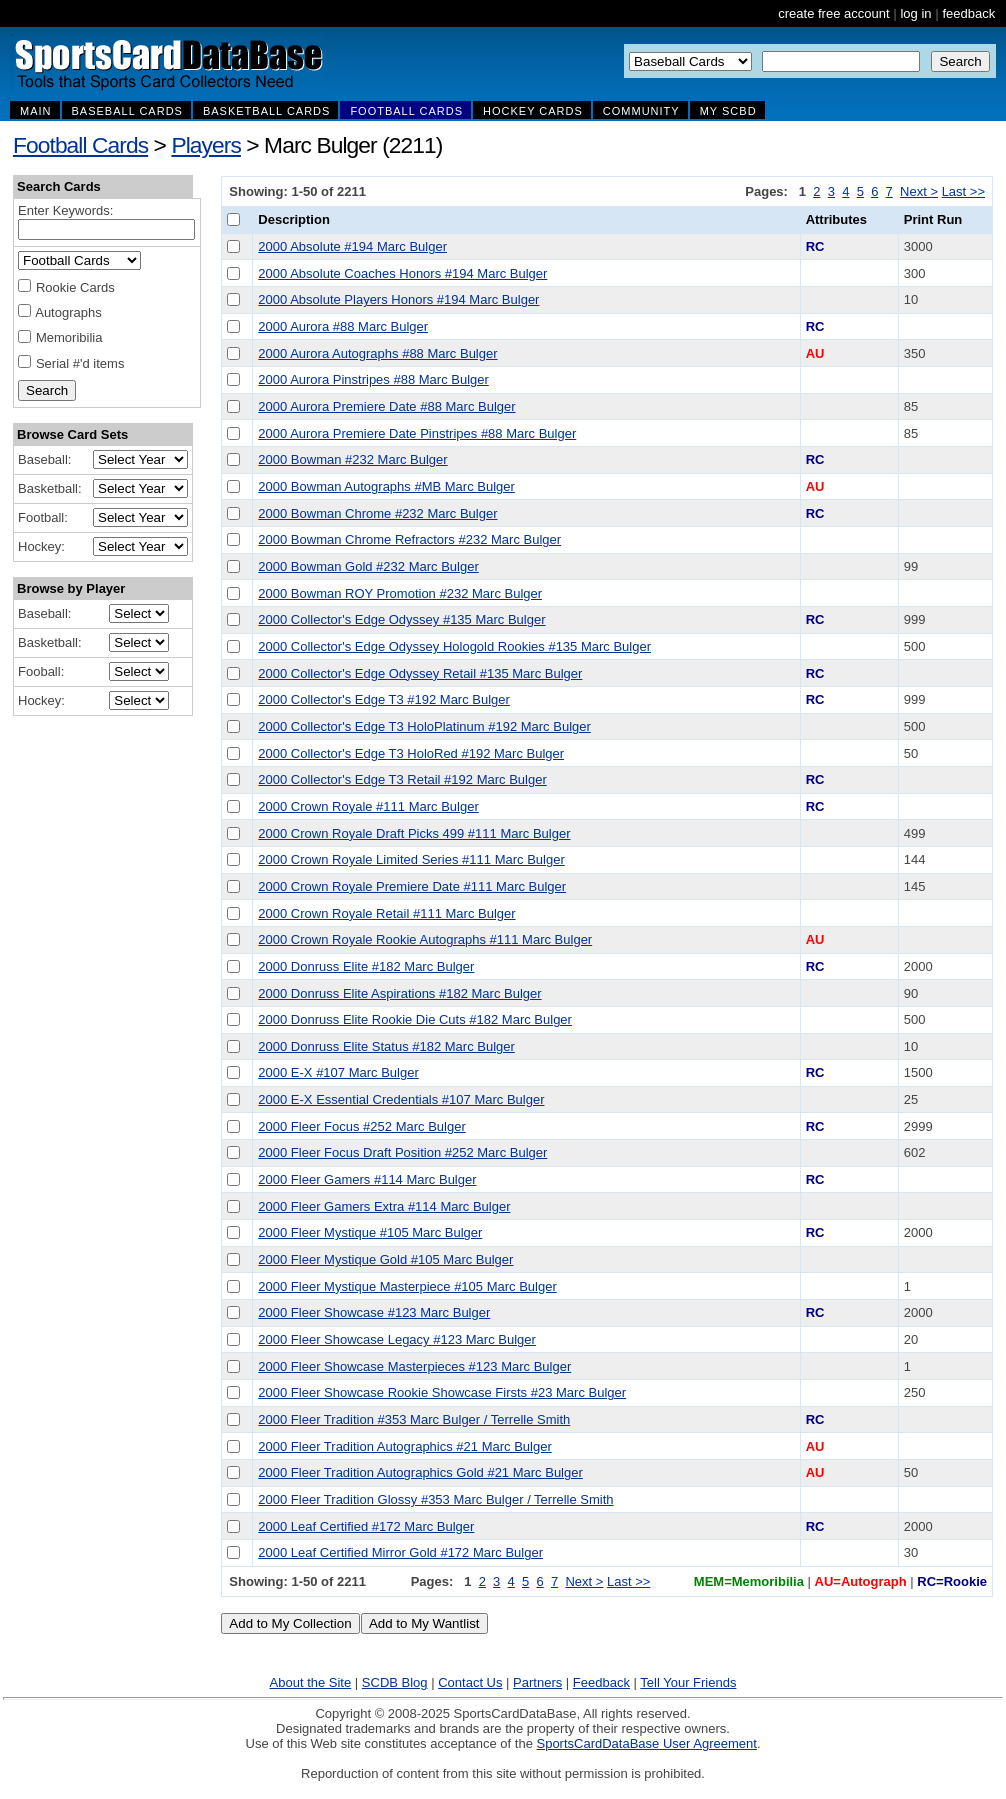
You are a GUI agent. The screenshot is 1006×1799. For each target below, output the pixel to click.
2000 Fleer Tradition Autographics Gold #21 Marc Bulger (420, 1472)
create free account (833, 13)
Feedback (601, 1682)
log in (915, 13)
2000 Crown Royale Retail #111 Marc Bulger (386, 913)
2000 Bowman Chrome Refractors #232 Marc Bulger (409, 539)
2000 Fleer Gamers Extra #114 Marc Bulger (384, 1206)
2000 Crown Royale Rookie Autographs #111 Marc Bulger (425, 939)
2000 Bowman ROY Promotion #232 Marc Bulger (400, 593)
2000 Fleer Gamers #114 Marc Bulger (367, 1179)
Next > (919, 191)
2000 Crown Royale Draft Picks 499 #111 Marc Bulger (414, 833)
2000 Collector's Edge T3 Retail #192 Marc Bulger (402, 779)
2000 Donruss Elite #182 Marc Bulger (366, 966)
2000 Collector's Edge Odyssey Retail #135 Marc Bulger (420, 673)
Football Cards (80, 145)
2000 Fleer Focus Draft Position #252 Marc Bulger (402, 1152)
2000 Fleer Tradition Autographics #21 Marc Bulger (404, 1446)
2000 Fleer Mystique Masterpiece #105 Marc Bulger (407, 1286)
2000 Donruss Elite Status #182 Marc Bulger (386, 1046)
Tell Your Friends (688, 1682)
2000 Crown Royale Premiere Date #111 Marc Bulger (412, 886)
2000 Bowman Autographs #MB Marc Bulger (386, 486)
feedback (968, 13)
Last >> (963, 191)
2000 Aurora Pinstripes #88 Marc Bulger (373, 379)
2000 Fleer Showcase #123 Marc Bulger (374, 1312)
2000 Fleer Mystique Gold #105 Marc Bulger (385, 1259)
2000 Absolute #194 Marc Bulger (352, 246)
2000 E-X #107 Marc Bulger (338, 1072)
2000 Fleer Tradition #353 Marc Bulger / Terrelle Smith (414, 1419)
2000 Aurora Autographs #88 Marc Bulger (377, 353)
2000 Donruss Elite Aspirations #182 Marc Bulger (399, 993)
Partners (537, 1682)
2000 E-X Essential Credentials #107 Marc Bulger (401, 1099)
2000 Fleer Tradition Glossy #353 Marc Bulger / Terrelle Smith (435, 1499)
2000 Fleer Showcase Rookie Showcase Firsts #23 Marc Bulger (442, 1392)
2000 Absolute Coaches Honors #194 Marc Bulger (402, 273)
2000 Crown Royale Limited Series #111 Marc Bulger (411, 859)
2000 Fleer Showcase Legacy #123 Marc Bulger (397, 1339)
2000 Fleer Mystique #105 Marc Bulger (370, 1232)
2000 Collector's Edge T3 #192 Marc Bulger (384, 699)
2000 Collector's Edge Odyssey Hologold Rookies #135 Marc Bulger (454, 646)
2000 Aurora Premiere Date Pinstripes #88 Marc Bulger (417, 433)
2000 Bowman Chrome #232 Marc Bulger (377, 513)
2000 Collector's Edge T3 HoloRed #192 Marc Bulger (411, 753)
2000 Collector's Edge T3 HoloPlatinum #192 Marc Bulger (424, 726)
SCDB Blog (395, 1682)
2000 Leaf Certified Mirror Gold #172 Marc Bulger (400, 1552)
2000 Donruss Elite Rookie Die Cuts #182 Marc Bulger (415, 1019)
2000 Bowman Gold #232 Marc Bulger (368, 566)
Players (206, 145)
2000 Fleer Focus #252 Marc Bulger (361, 1126)
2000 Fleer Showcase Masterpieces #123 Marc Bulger (414, 1366)
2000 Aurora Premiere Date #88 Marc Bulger (386, 406)
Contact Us (470, 1682)
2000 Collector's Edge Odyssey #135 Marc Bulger (401, 619)
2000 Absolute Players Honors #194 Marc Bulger (398, 299)
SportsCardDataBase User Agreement (646, 1743)
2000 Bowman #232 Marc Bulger (352, 459)
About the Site (311, 1682)
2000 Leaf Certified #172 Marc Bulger (366, 1526)
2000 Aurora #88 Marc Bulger (343, 326)
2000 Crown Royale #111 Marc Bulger (368, 806)
